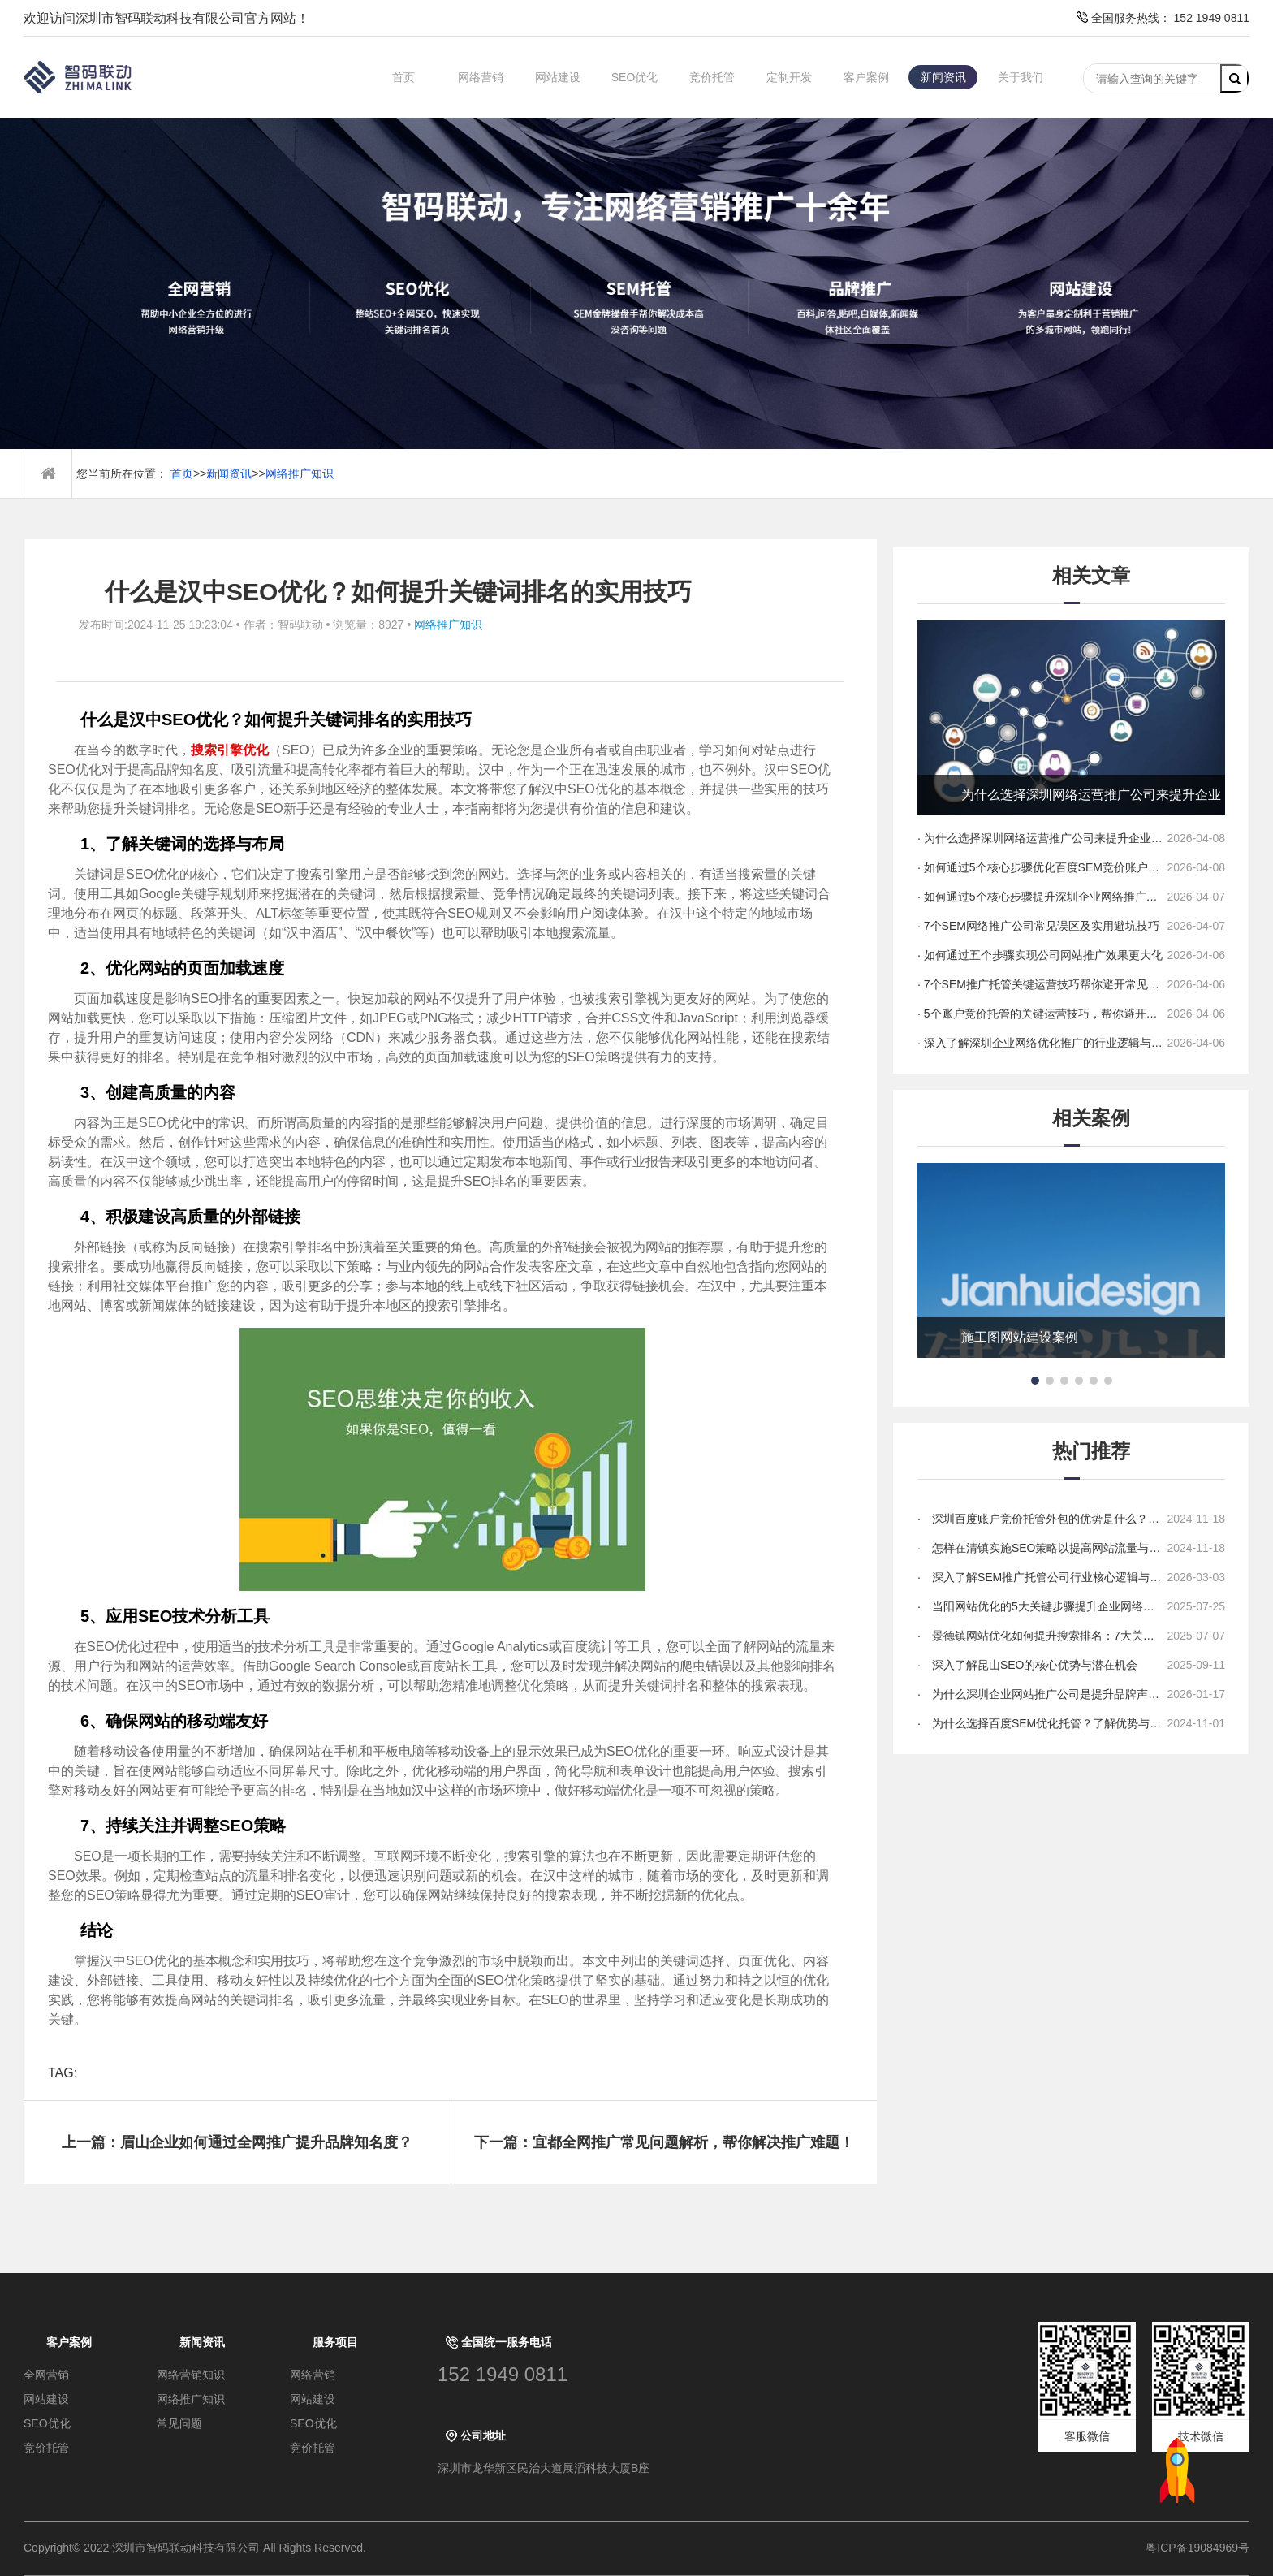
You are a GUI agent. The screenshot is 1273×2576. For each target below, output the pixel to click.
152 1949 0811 (502, 2374)
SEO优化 (634, 77)
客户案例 (866, 77)
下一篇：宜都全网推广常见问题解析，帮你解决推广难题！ (664, 2142)
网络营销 (480, 77)
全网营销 (46, 2374)
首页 (403, 77)
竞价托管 (712, 77)
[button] (1035, 1381)
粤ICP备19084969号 (1197, 2547)
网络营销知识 (191, 2374)
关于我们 (1020, 77)
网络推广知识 (299, 473)
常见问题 (179, 2423)
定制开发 (789, 77)
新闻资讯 (943, 77)
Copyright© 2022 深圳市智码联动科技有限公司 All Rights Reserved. (201, 2547)
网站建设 (557, 77)
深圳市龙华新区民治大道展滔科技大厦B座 (543, 2467)
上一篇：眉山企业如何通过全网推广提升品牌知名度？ (237, 2142)
